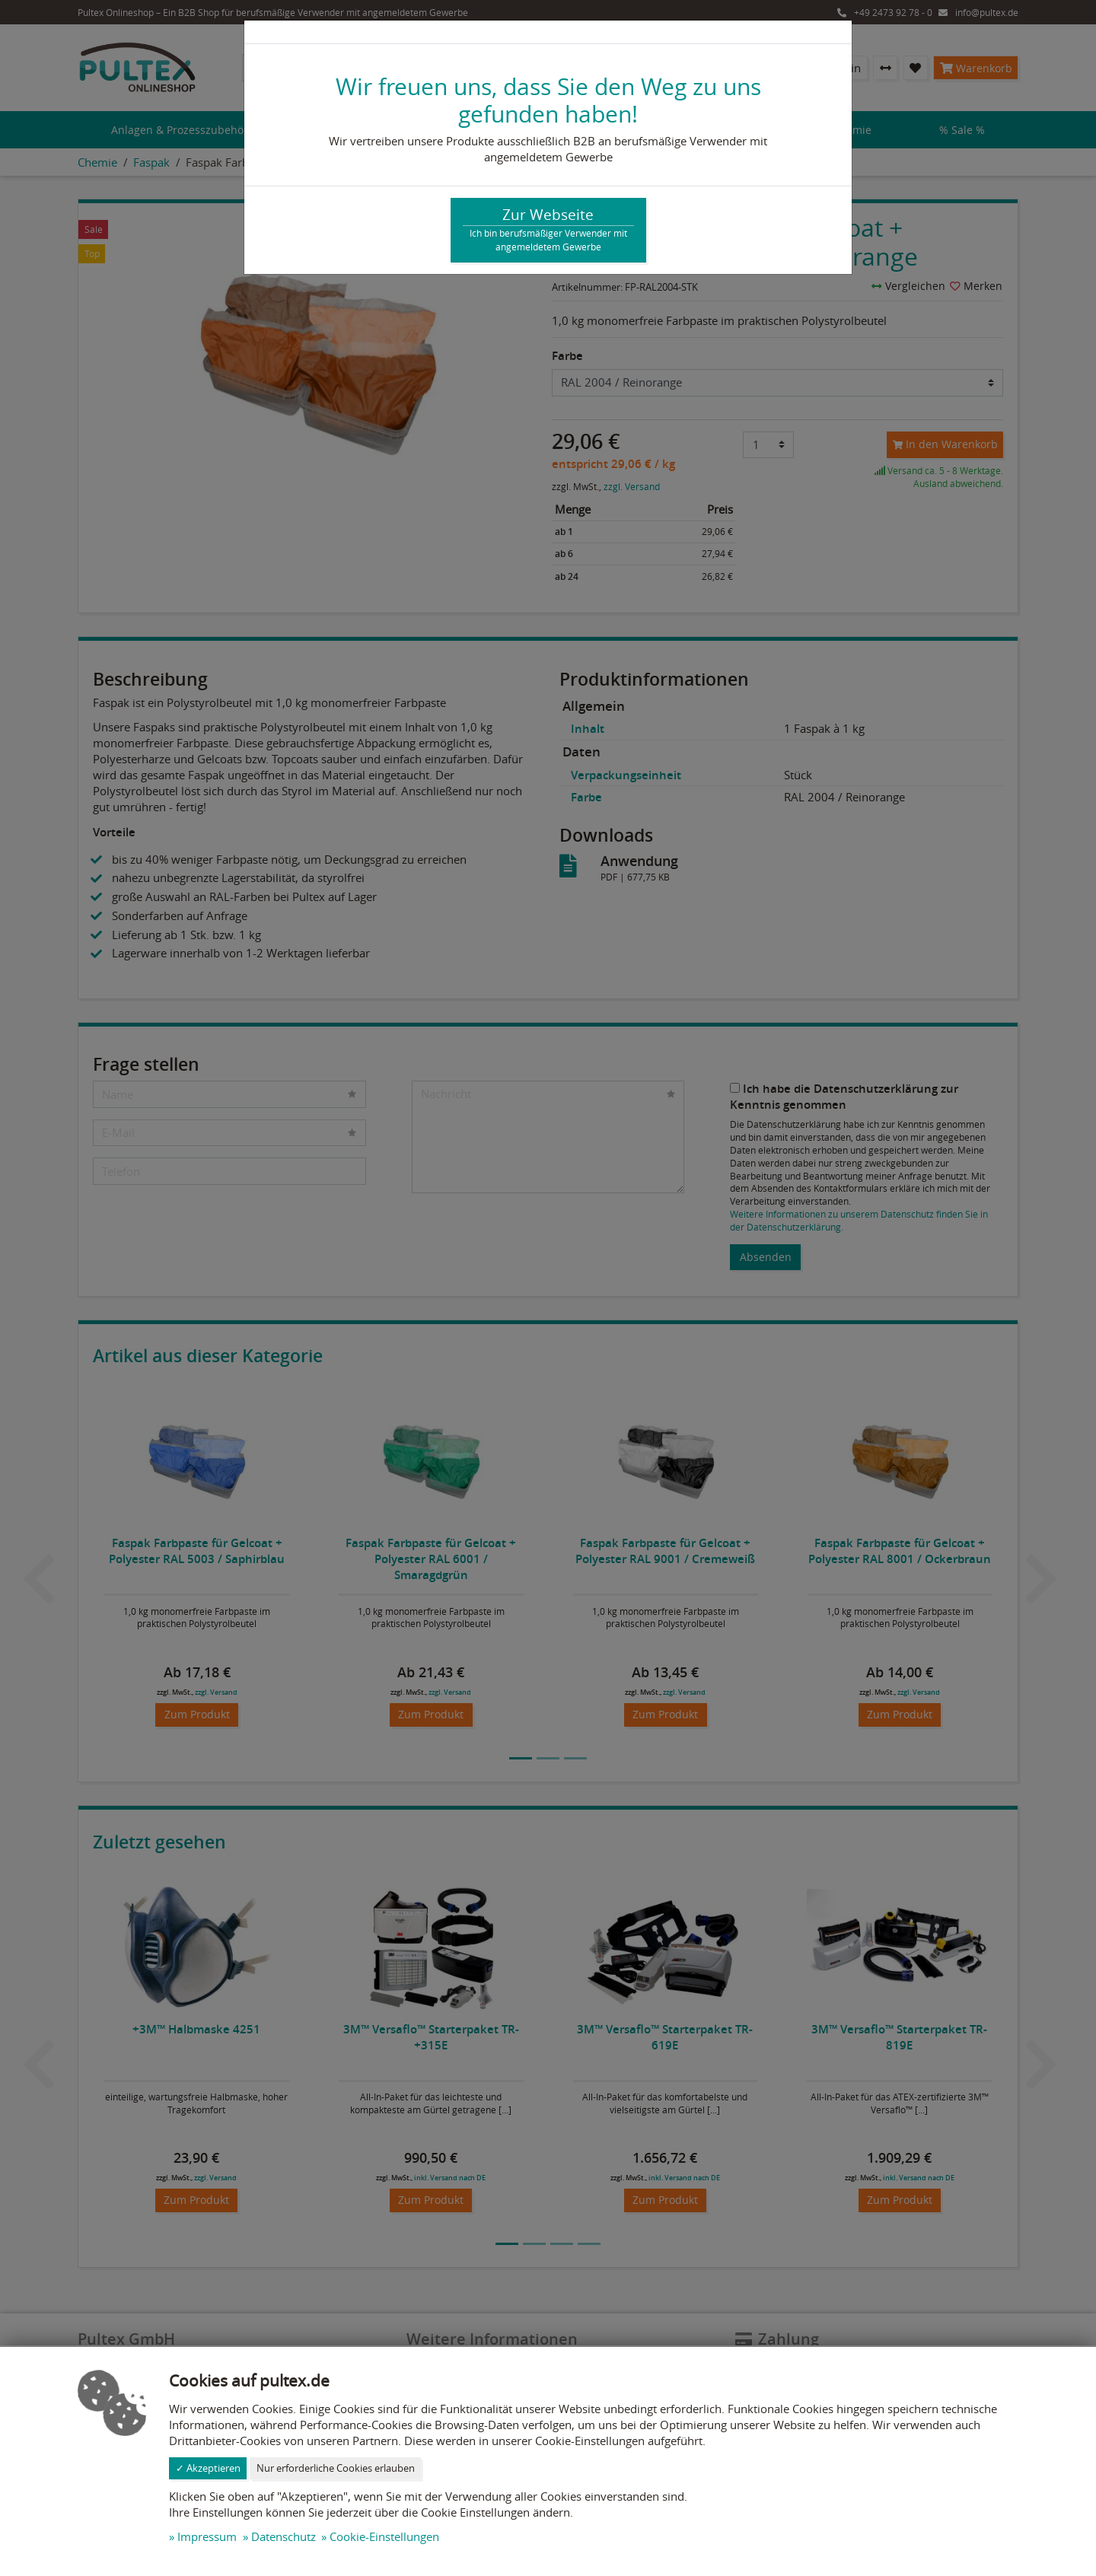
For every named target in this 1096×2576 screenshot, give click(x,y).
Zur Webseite (548, 229)
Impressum (207, 2536)
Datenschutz (283, 2536)
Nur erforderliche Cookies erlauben (335, 2468)
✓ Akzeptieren (208, 2468)
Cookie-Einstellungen (384, 2536)
